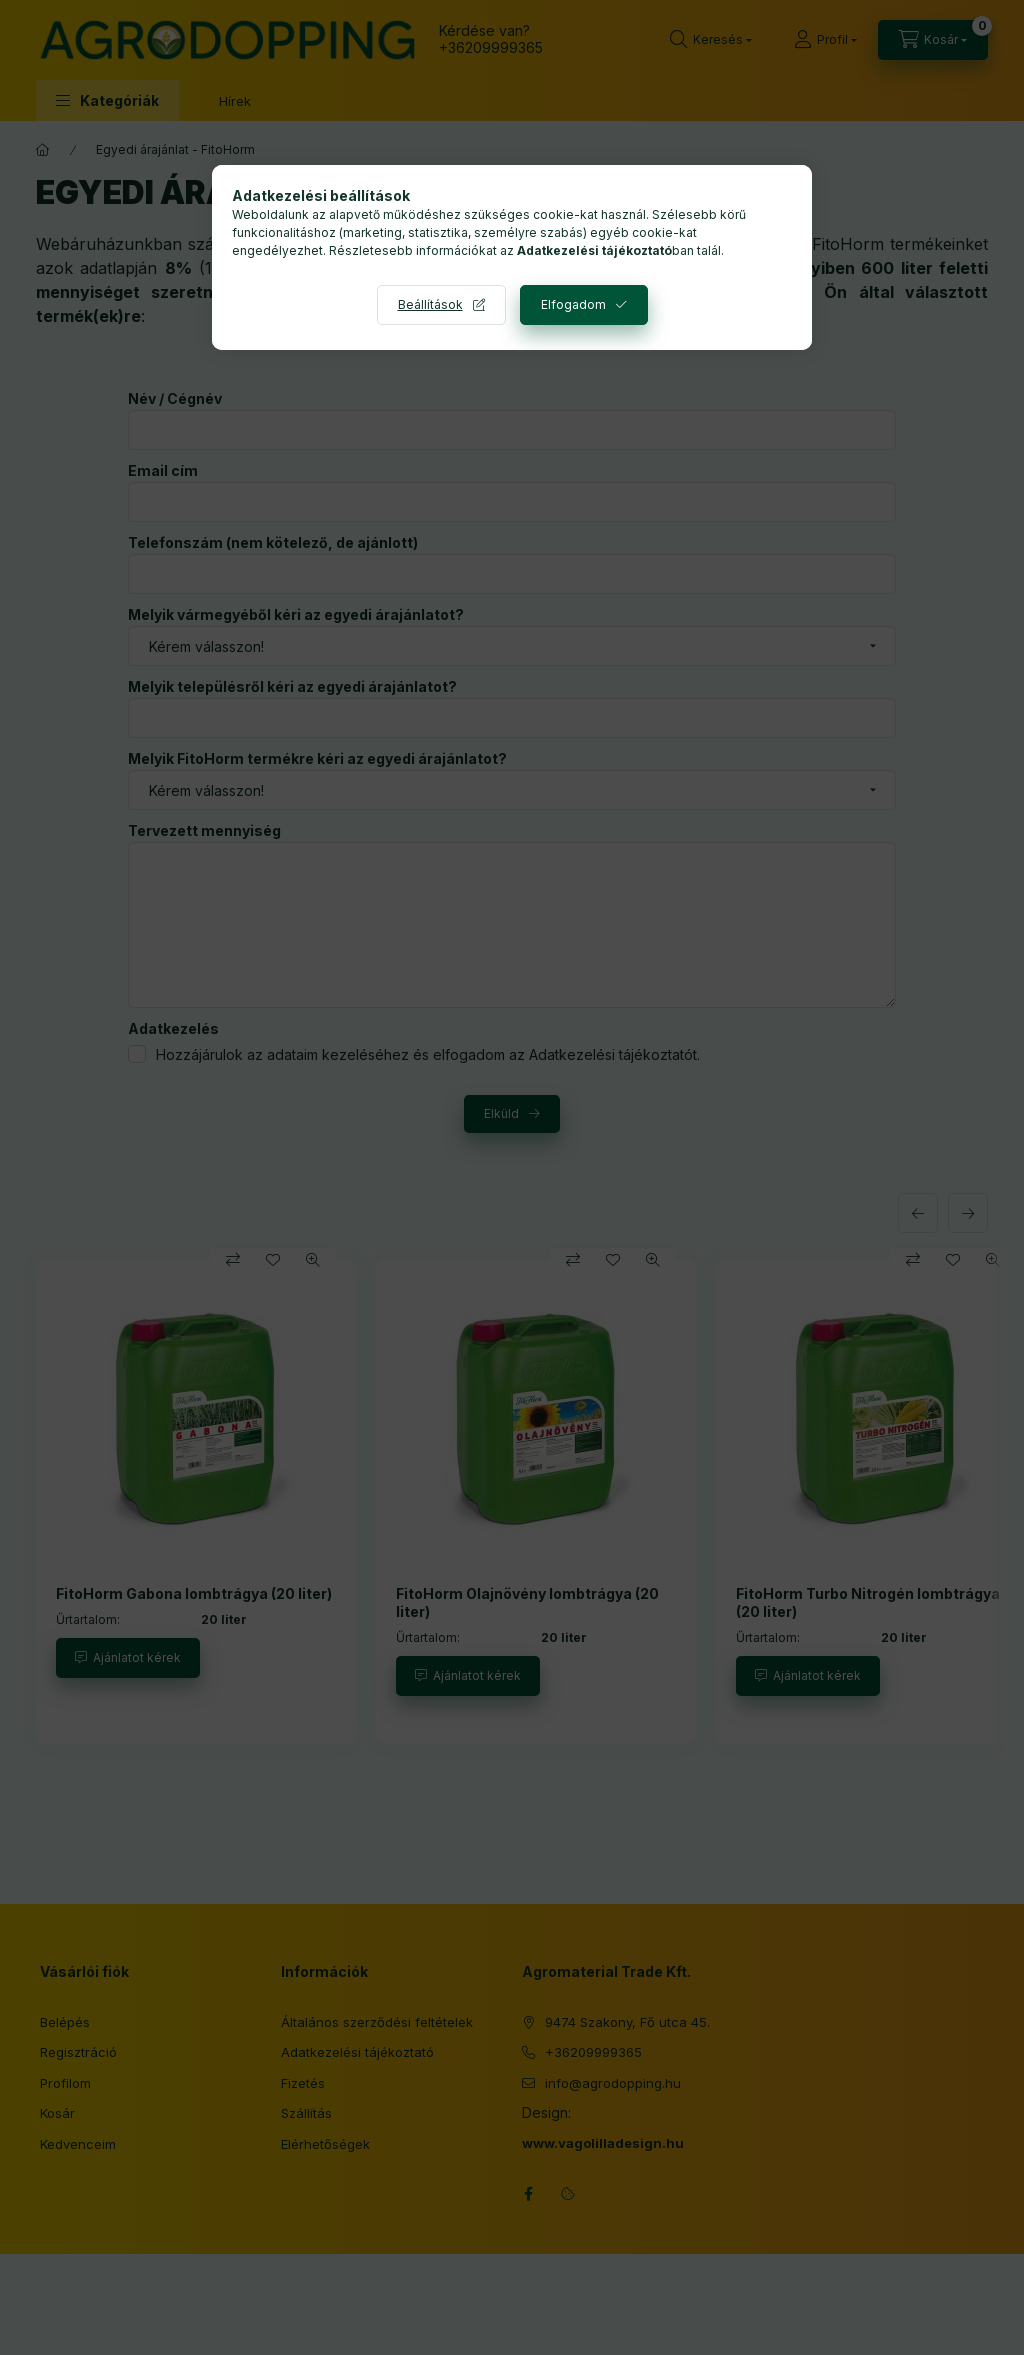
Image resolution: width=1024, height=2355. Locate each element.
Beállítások (430, 304)
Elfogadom (573, 304)
